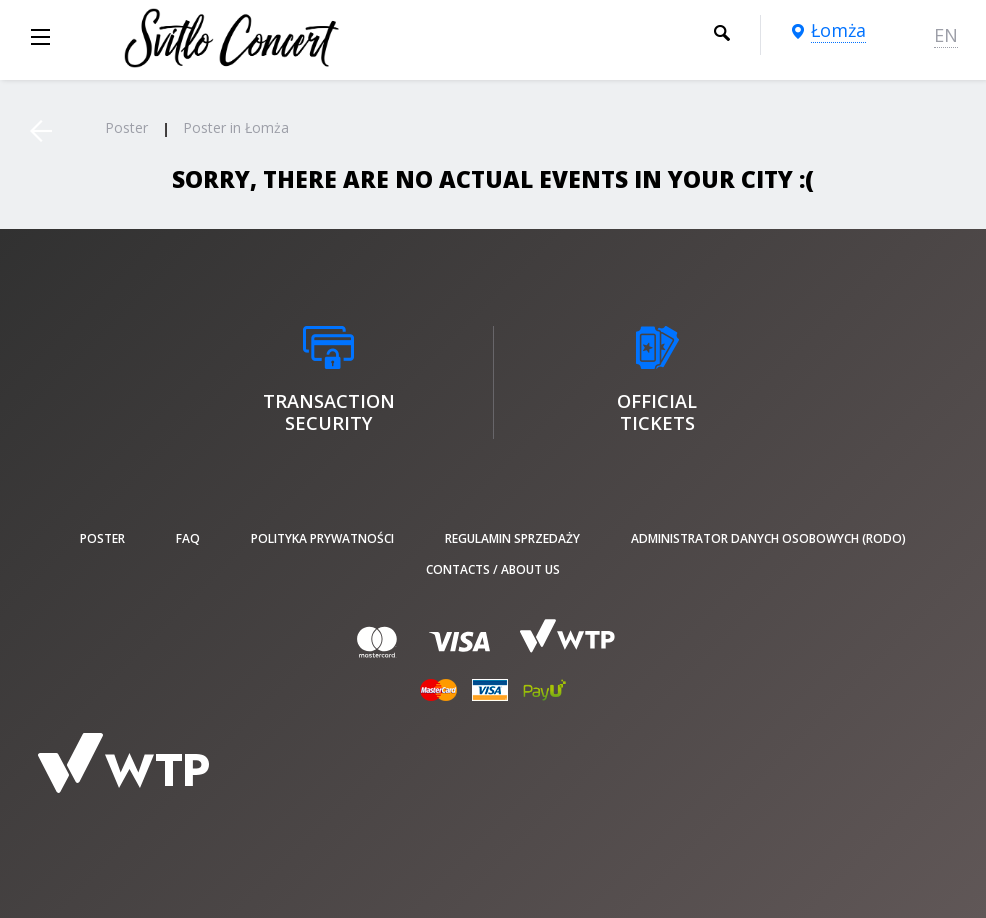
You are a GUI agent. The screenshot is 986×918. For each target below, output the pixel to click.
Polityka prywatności (322, 538)
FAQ (188, 538)
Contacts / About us (493, 569)
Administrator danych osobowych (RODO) (768, 538)
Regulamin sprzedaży (512, 538)
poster (102, 538)
